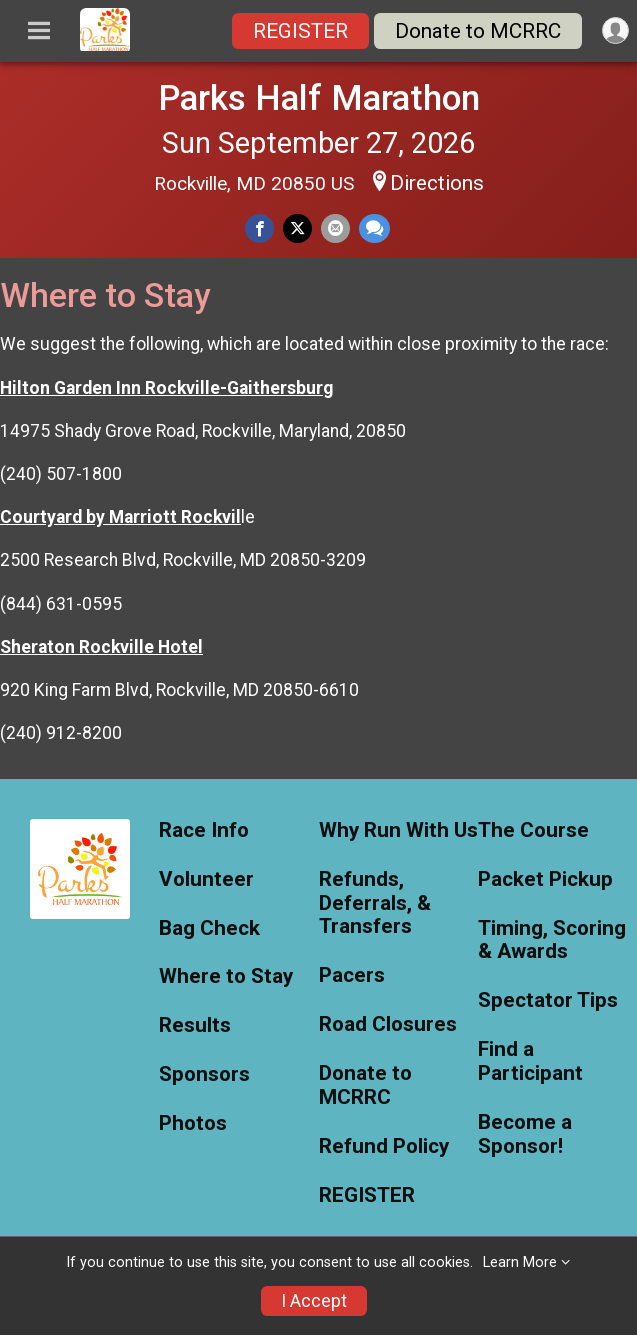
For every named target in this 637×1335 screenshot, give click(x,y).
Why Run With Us (398, 830)
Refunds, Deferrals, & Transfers (375, 903)
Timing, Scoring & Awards (552, 940)
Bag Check (209, 928)
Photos (193, 1123)
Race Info (204, 830)
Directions (437, 183)
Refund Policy (384, 1146)
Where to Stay (226, 976)
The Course (533, 830)
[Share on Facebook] (259, 228)
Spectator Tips (548, 1000)
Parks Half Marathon (319, 98)
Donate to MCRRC (478, 31)
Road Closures (388, 1024)
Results (195, 1025)
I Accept (314, 1301)
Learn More (520, 1262)
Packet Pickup (545, 879)
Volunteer (206, 879)
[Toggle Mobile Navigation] (39, 31)
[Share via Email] (335, 228)
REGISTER (300, 31)
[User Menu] (615, 30)
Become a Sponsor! (525, 1134)
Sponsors (204, 1074)
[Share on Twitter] (297, 228)
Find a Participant (530, 1061)
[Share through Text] (374, 228)
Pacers (352, 975)
